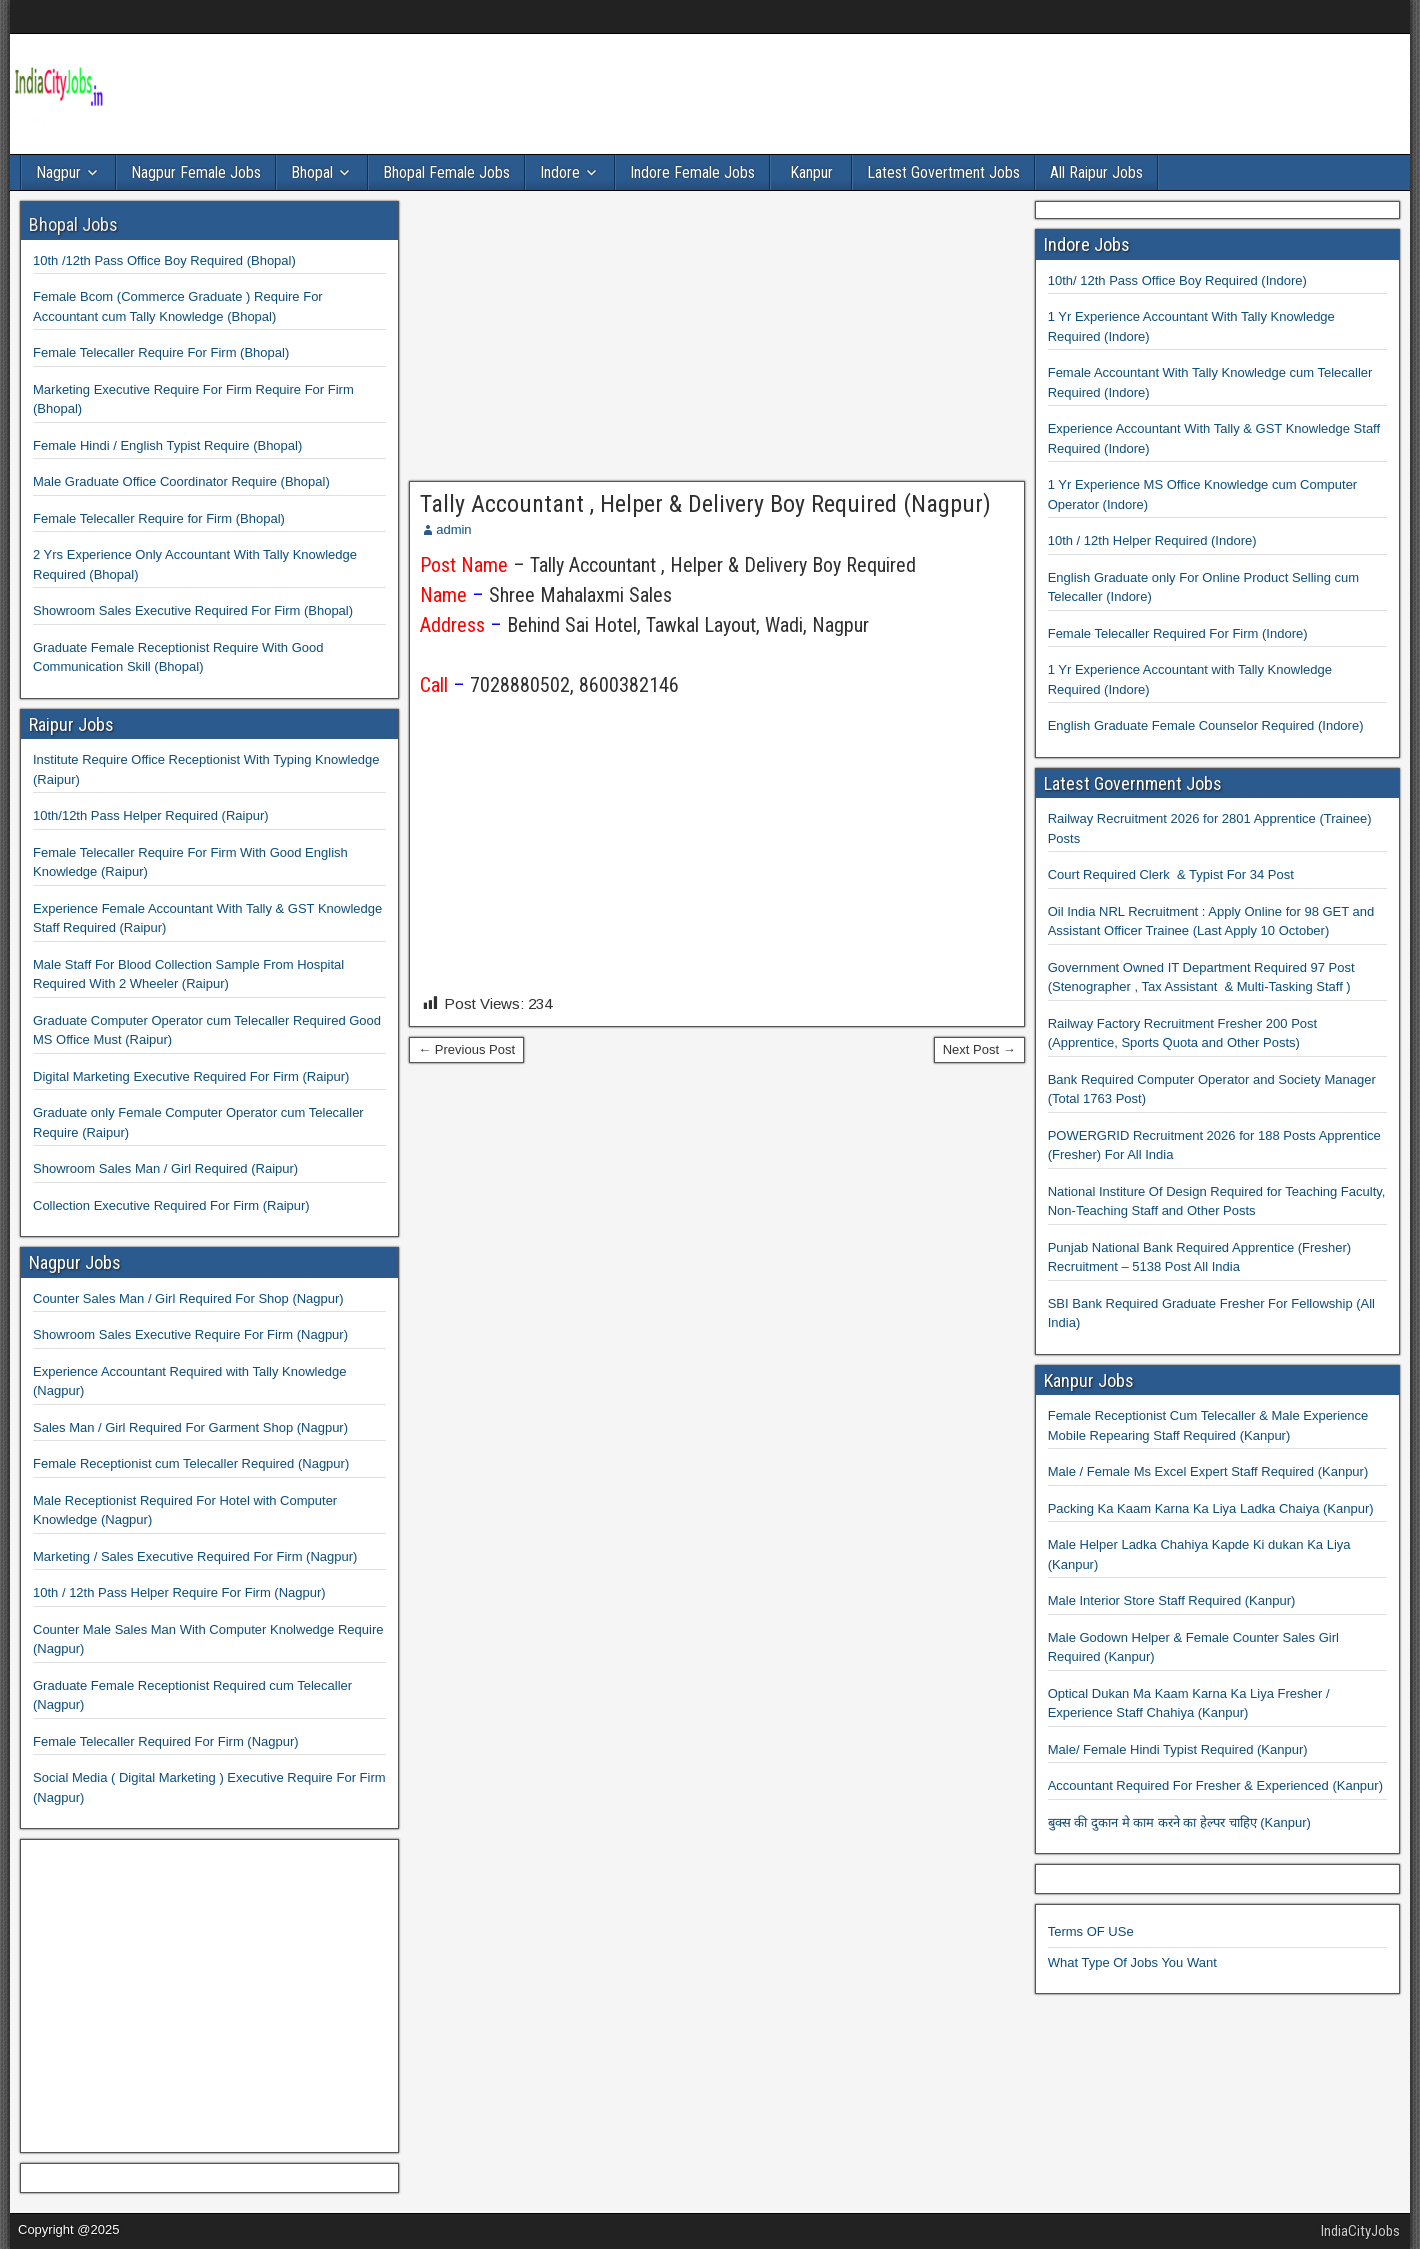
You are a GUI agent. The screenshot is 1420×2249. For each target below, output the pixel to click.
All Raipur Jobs (1096, 172)
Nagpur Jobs (75, 1262)
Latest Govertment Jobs (943, 172)
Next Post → (979, 1049)
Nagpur (58, 172)
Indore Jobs (1087, 244)
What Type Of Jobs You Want (1132, 1962)
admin (453, 529)
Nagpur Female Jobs (196, 172)
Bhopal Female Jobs (446, 172)
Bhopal (312, 172)
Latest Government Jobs (1133, 783)
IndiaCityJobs (1360, 2231)
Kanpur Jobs (1089, 1380)
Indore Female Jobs (692, 172)
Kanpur (811, 172)
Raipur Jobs (71, 724)
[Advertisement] (717, 341)
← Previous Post (466, 1049)
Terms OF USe (1091, 1931)
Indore (560, 172)
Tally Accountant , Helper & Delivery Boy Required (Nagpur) (705, 504)
